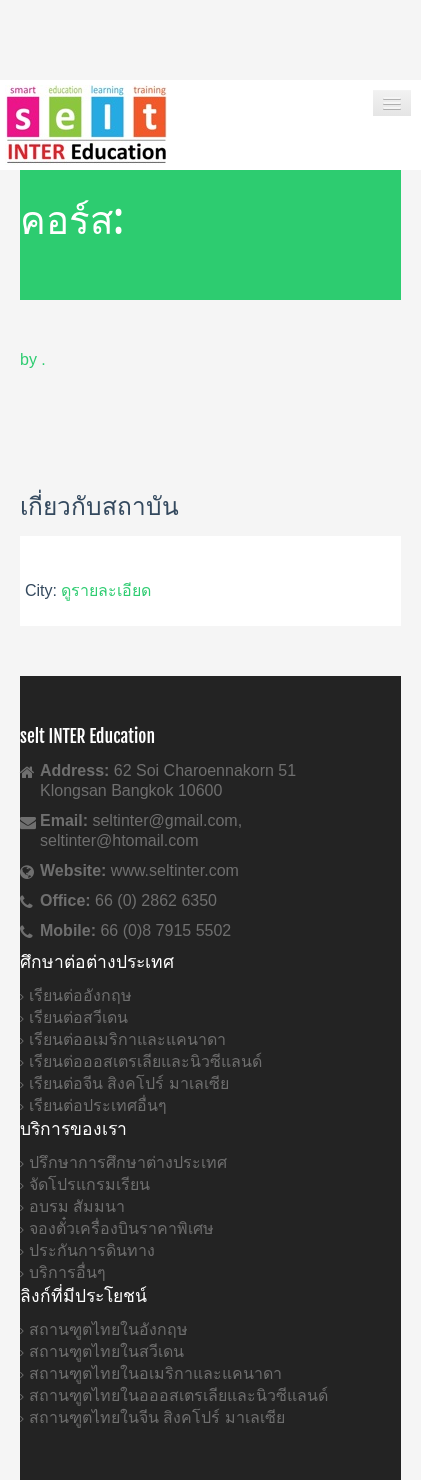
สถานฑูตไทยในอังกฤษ (108, 1329)
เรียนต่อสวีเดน (78, 1017)
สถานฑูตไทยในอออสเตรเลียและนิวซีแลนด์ (178, 1395)
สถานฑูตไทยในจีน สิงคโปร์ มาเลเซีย (157, 1417)
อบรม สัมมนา (77, 1206)
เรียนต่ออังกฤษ (80, 995)
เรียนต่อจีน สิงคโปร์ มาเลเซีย (129, 1083)
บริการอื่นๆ (67, 1272)
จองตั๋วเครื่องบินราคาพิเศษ (121, 1228)
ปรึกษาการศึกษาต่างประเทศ (128, 1162)
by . (33, 359)
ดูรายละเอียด (106, 590)
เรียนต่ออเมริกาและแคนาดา (127, 1039)
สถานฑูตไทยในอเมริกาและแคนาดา (155, 1373)
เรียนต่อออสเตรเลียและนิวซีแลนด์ (145, 1061)
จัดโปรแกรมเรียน (89, 1184)
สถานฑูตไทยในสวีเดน (106, 1351)
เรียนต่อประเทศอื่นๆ (98, 1105)
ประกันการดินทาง (92, 1250)
